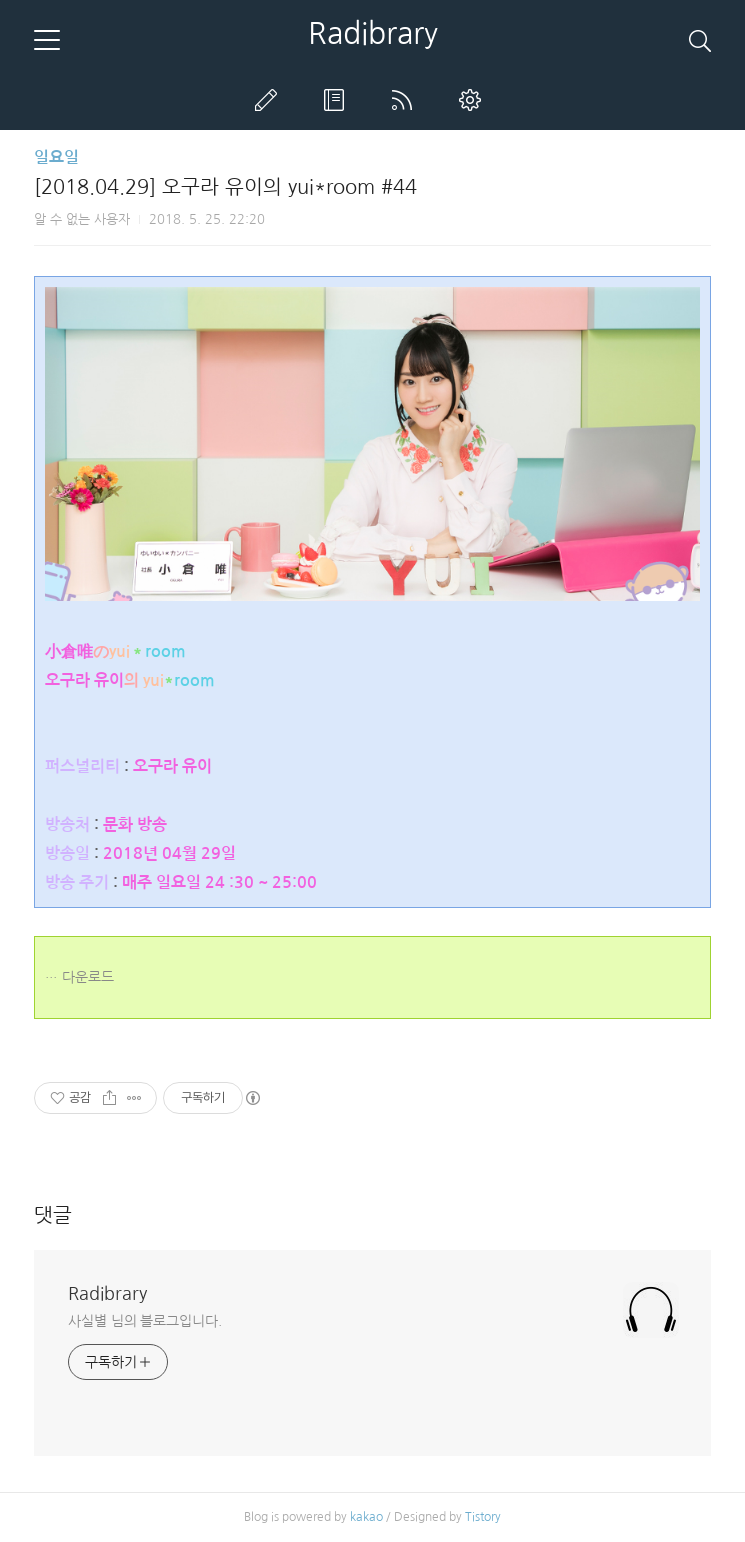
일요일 (56, 157)
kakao (366, 1517)
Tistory (483, 1517)
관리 (474, 100)
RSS (406, 100)
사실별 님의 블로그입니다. (145, 1321)
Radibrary (373, 33)
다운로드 (88, 977)
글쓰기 (270, 100)
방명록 (338, 100)
